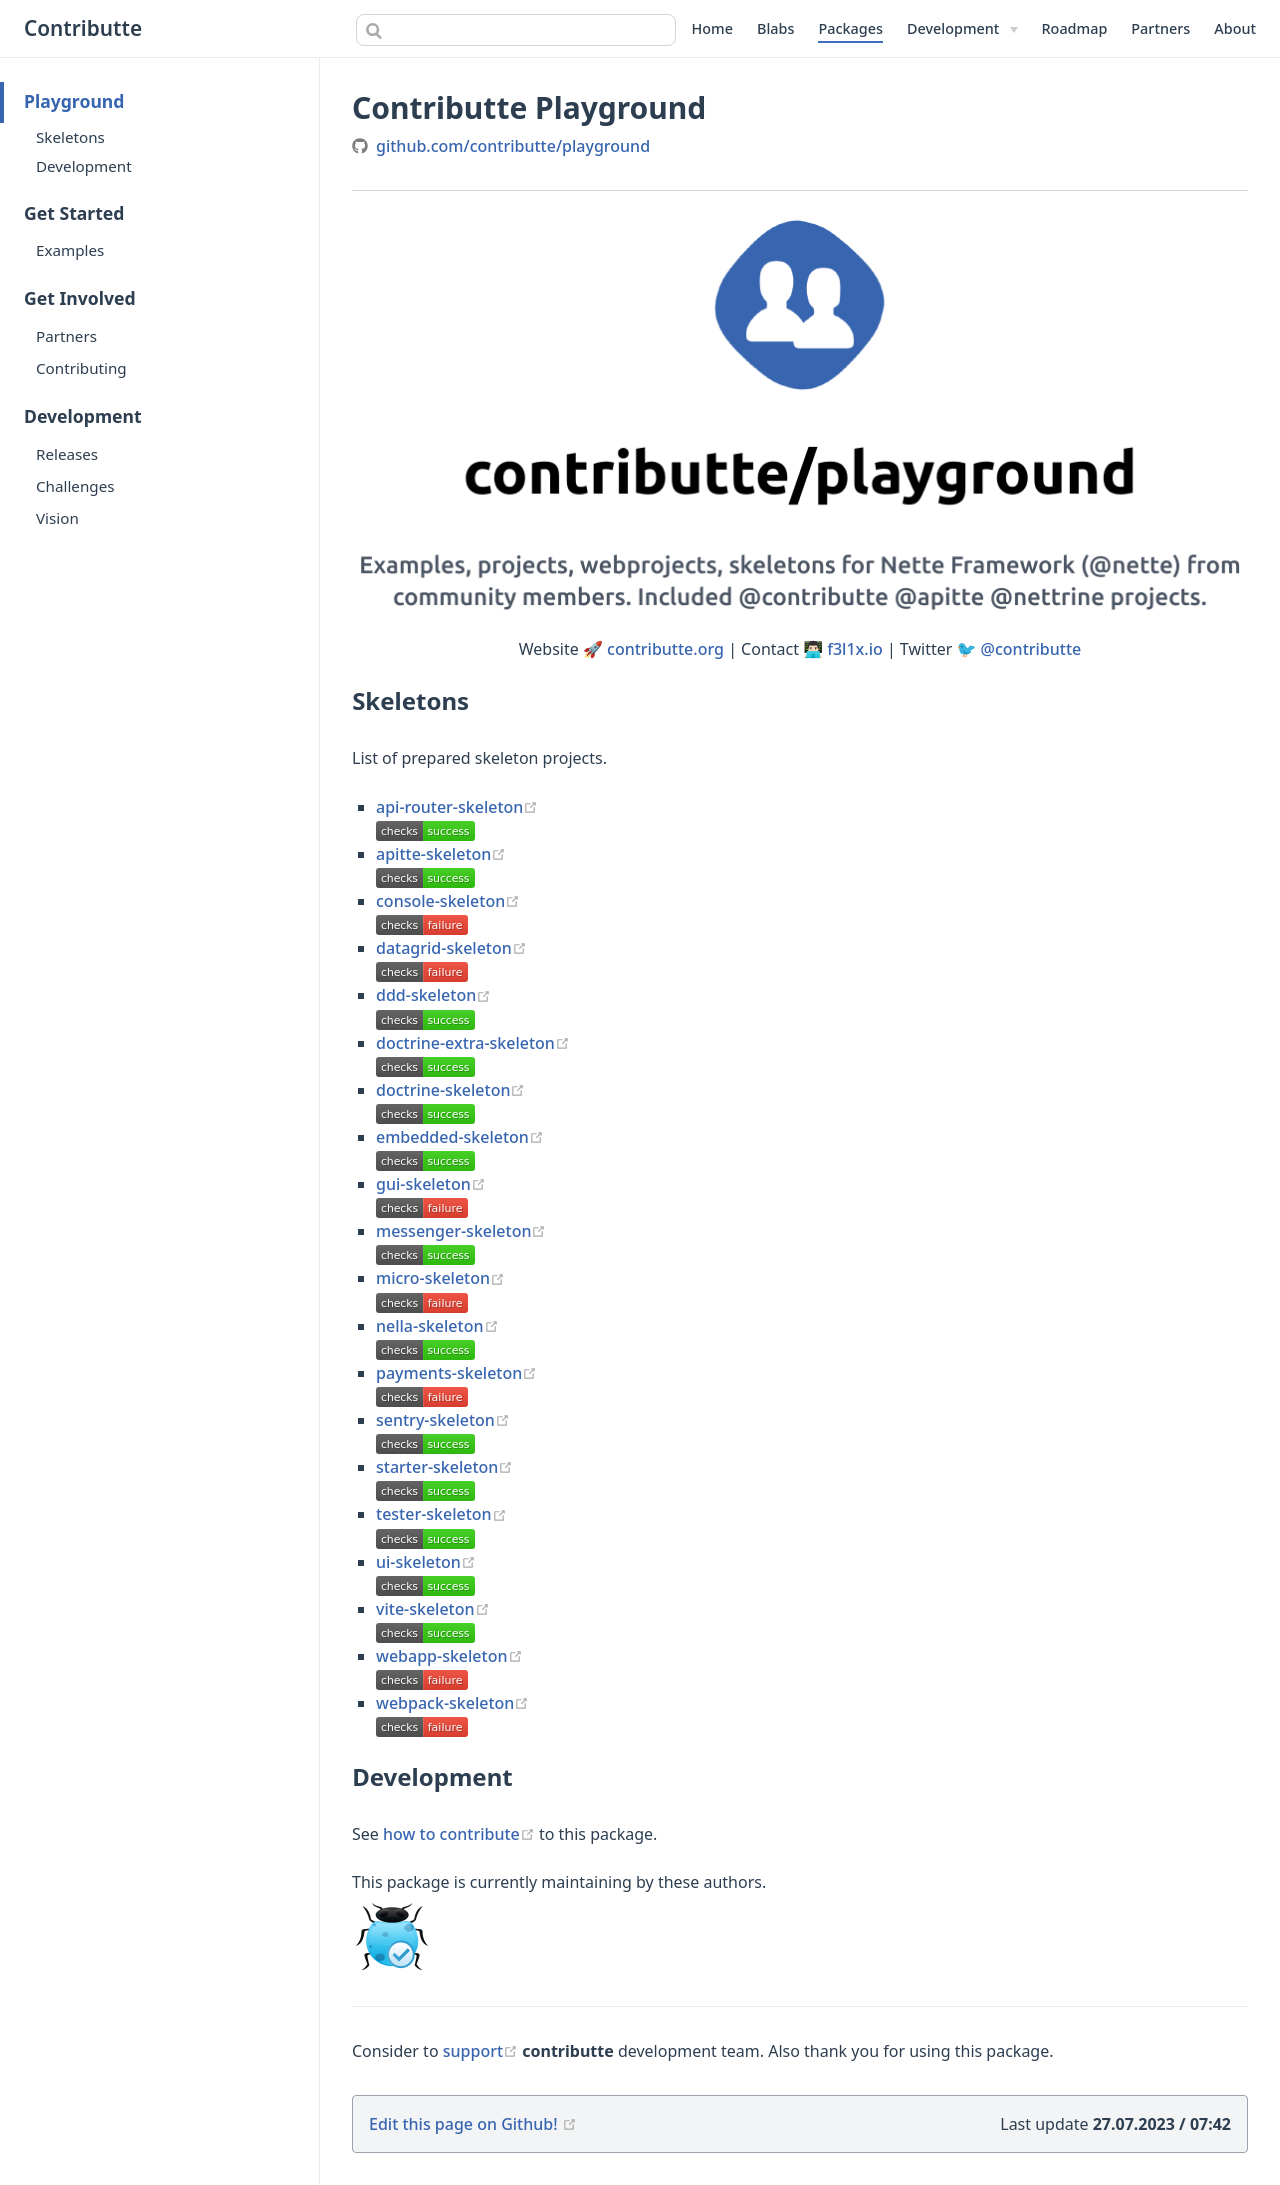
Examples (70, 250)
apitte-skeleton (441, 854)
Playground (74, 101)
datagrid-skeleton (451, 948)
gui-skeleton (431, 1184)
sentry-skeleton (443, 1420)
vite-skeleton (433, 1609)
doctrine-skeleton (450, 1090)
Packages (850, 28)
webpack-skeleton (452, 1703)
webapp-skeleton (449, 1656)
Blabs (775, 28)
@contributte (1031, 649)
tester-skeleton (441, 1514)
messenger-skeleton (461, 1231)
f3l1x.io (854, 649)
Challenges (75, 486)
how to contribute (461, 1834)
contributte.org (665, 649)
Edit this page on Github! (463, 2124)
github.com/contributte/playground (513, 146)
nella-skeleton (437, 1326)
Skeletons (70, 137)
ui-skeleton (426, 1562)
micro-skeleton (440, 1278)
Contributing (81, 368)
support (483, 2051)
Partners (1160, 28)
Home (712, 28)
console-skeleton (448, 901)
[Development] (962, 29)
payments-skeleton (456, 1373)
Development (84, 166)
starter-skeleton (444, 1467)
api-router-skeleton (457, 807)
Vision (57, 518)
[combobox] (516, 30)
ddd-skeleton (433, 995)
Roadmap (1075, 28)
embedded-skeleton (460, 1137)
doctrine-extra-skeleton (473, 1043)
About (1235, 28)
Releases (67, 454)
